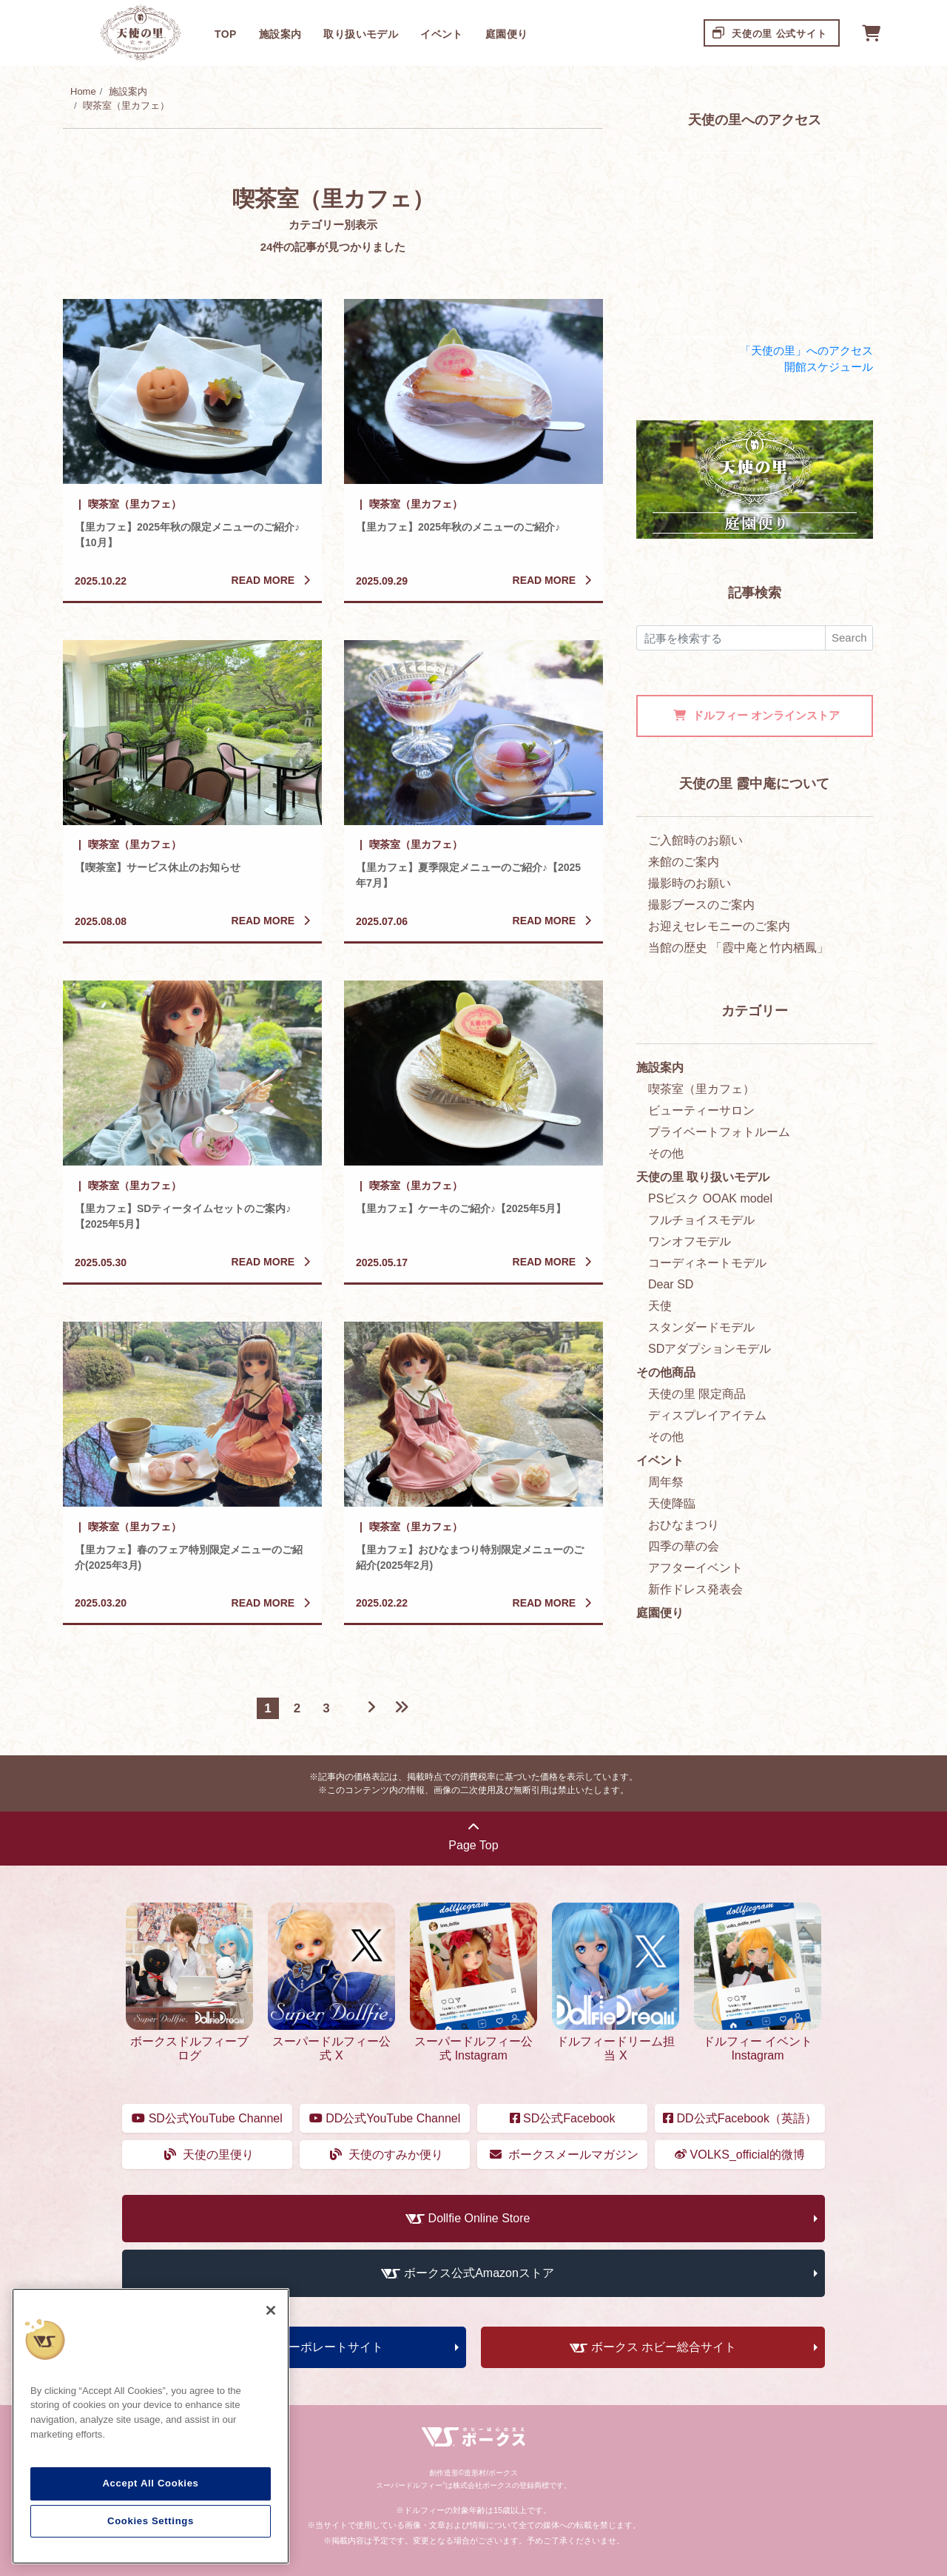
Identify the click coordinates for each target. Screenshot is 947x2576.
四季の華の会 (683, 1546)
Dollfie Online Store (479, 2218)
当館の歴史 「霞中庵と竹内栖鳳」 (738, 947)
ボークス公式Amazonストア (479, 2273)
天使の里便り (209, 2154)
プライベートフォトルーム (719, 1132)
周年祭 (666, 1482)
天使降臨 (671, 1503)
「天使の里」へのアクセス (806, 350)
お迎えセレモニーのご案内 (719, 926)
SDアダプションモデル (709, 1348)
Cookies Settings (150, 2520)
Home (83, 91)
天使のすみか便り (386, 2154)
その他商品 (665, 1372)
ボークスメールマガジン (564, 2154)
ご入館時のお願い (695, 840)
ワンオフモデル (689, 1241)
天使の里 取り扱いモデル (702, 1177)
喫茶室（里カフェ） (126, 105)
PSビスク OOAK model (710, 1198)
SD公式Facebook (563, 2118)
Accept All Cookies (150, 2483)
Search (849, 637)
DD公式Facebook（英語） (740, 2118)
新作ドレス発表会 (695, 1589)
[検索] (731, 638)
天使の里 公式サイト (769, 31)
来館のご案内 (683, 861)
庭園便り (506, 34)
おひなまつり (683, 1525)
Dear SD (670, 1284)
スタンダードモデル (701, 1327)
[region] (150, 2426)
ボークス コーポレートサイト (304, 2347)
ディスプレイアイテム (707, 1415)
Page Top (473, 1836)
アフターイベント (695, 1567)
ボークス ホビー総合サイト (663, 2347)
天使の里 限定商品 (697, 1394)
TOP (226, 34)
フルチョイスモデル (701, 1220)
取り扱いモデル (360, 34)
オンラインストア (756, 715)
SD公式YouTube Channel (207, 2118)
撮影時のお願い (689, 883)
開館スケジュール (828, 366)
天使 (660, 1305)
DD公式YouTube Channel (384, 2118)
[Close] (271, 2310)
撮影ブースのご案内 (701, 904)
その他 (666, 1153)
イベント (441, 34)
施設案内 (280, 34)
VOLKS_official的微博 (740, 2154)
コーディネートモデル (707, 1263)
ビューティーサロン (701, 1110)
